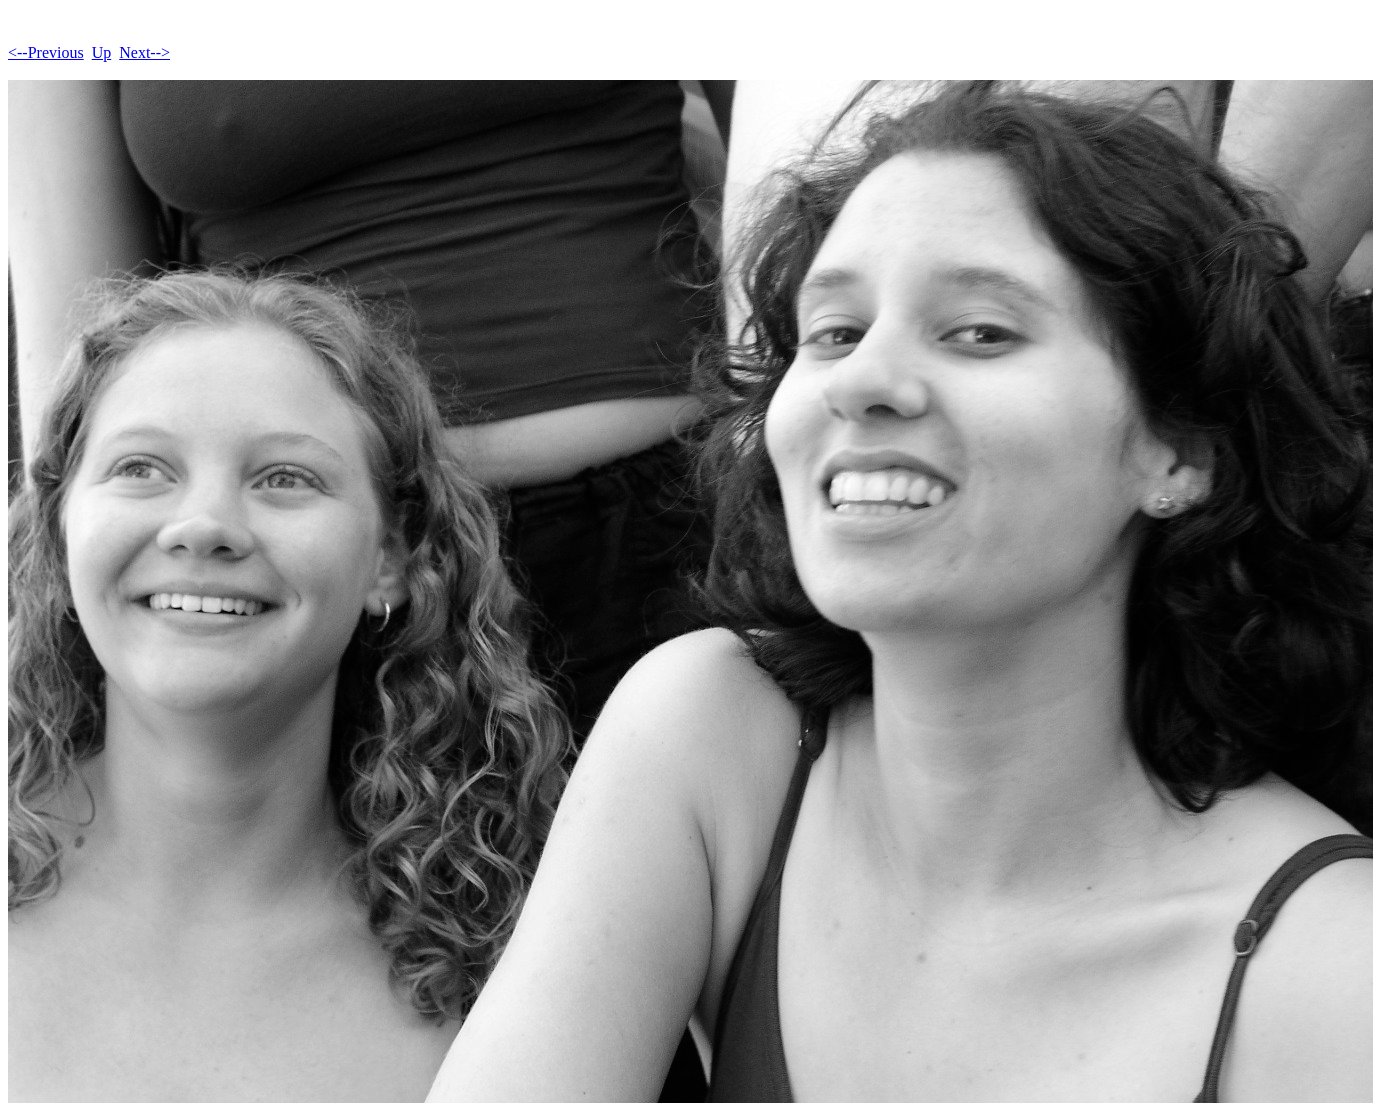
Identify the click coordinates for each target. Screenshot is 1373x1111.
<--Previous (46, 52)
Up (102, 52)
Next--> (144, 52)
